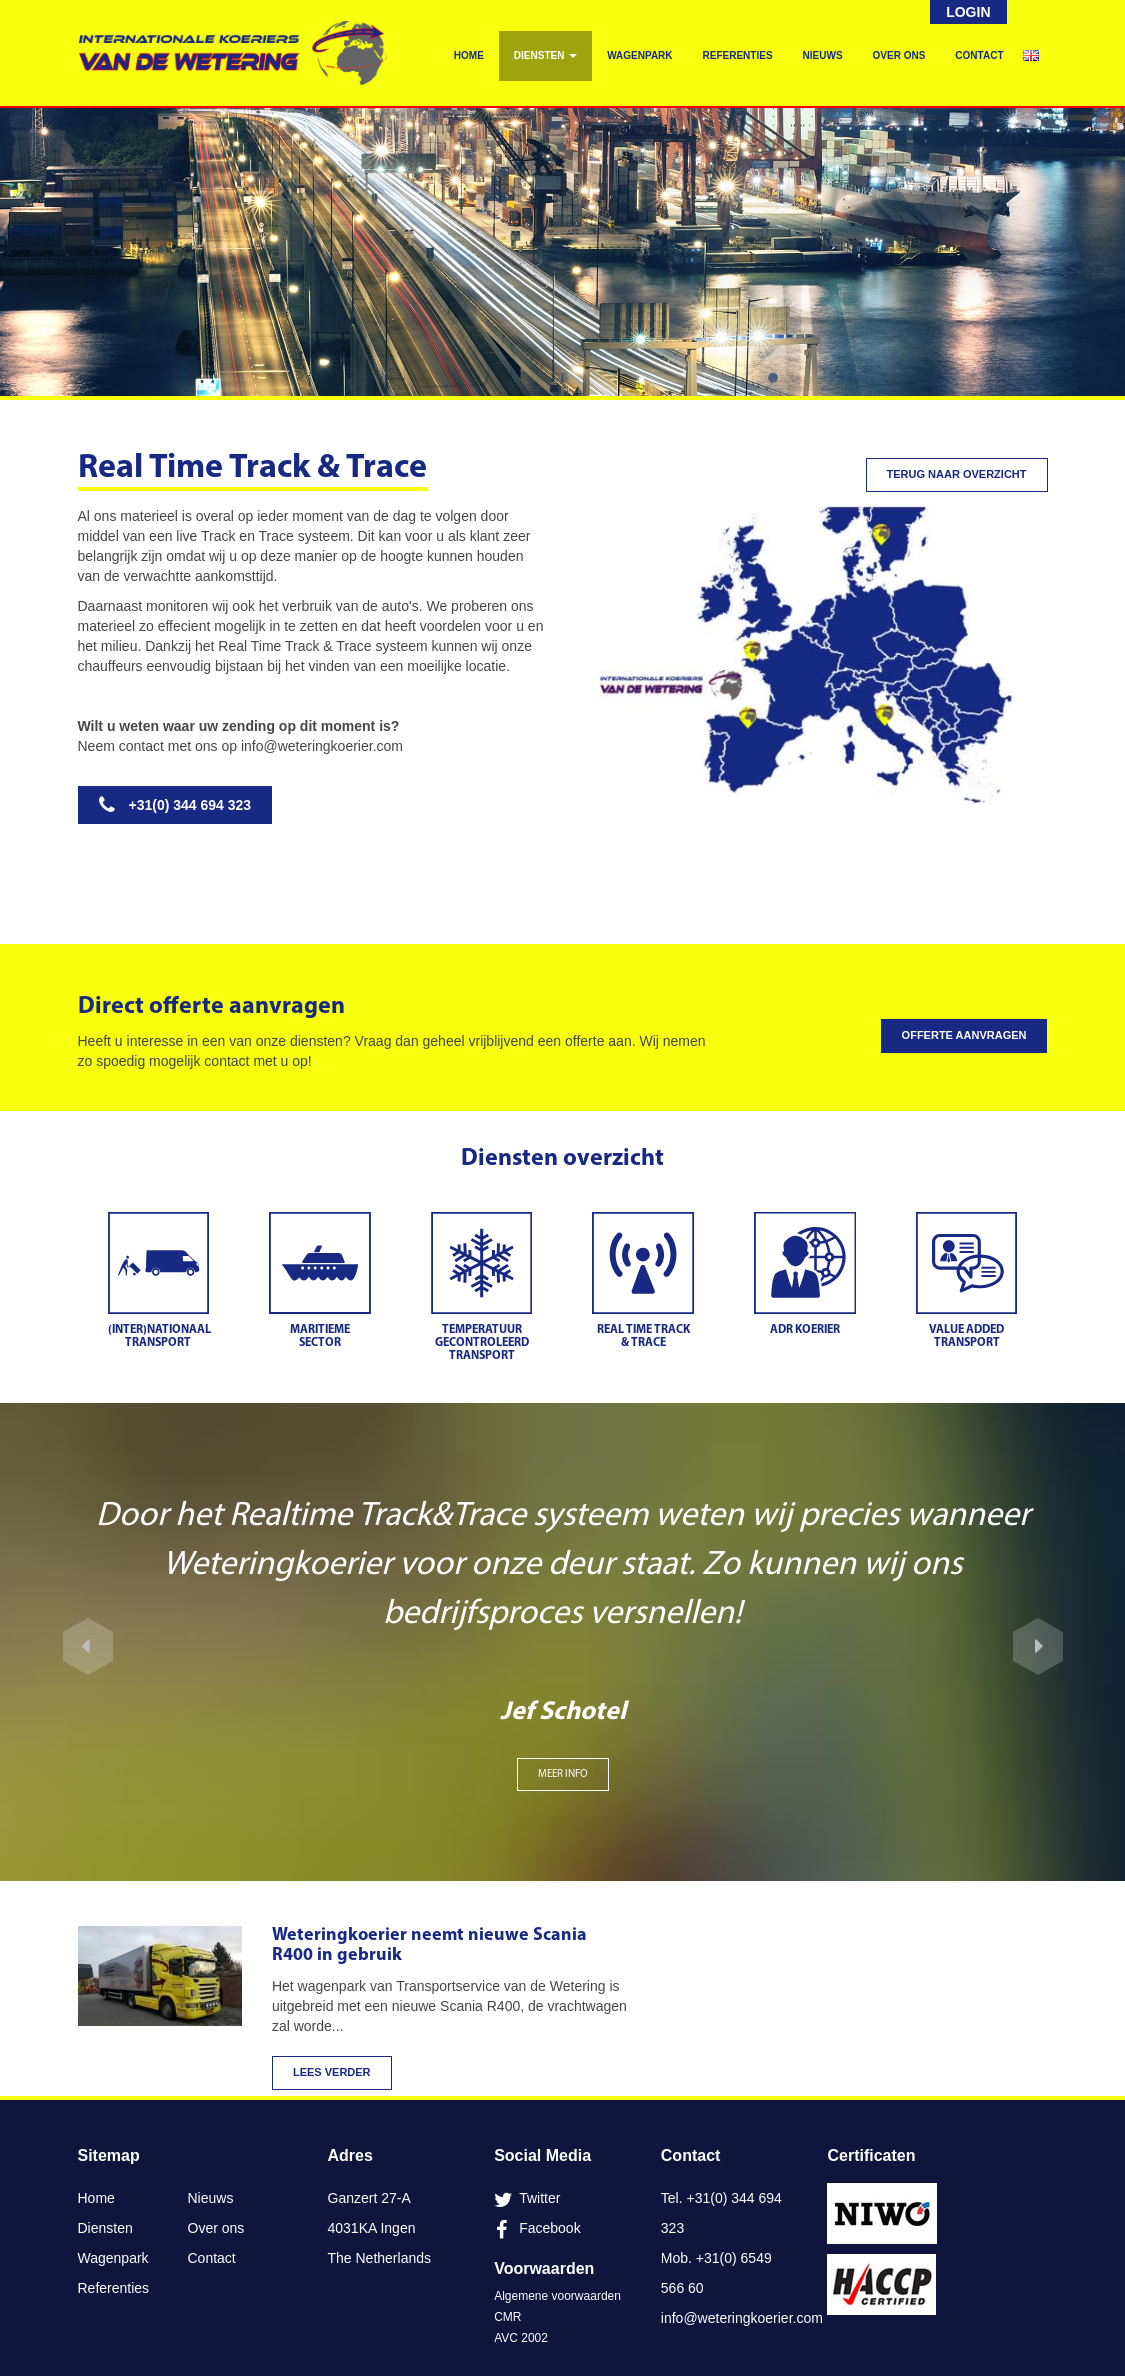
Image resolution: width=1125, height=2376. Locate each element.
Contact (979, 55)
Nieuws (823, 55)
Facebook (549, 2228)
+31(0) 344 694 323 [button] (175, 805)
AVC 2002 (521, 2338)
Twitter (539, 2198)
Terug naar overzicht (957, 474)
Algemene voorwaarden (557, 2296)
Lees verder (332, 2072)
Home (469, 55)
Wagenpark (639, 55)
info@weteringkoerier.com (322, 746)
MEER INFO (563, 1774)
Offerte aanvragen (964, 1035)
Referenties (738, 55)
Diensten (545, 55)
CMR (507, 2317)
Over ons (899, 55)
